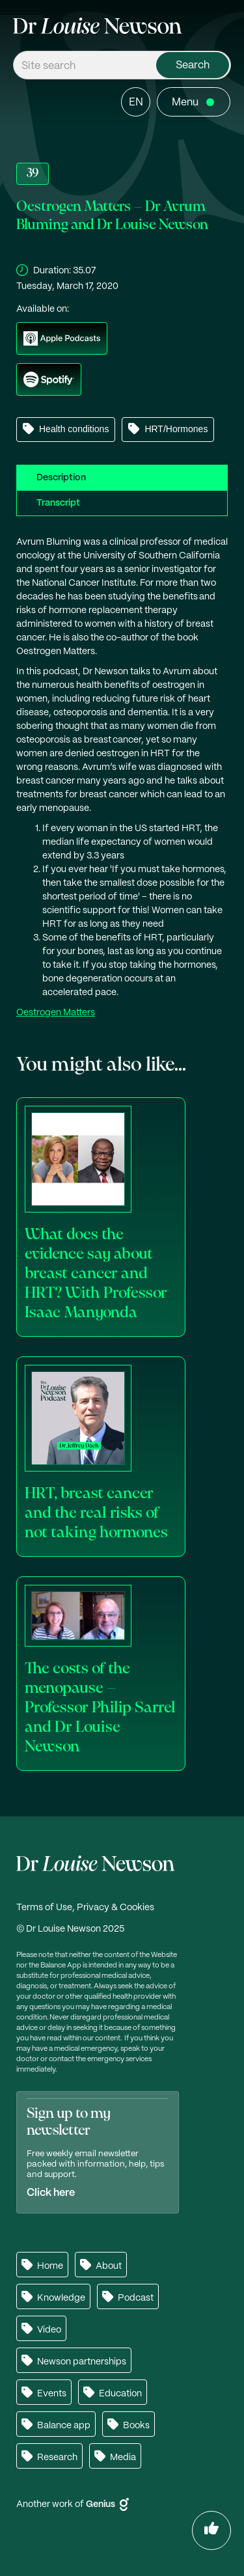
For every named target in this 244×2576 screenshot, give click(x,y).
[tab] (122, 477)
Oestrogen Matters (55, 1012)
